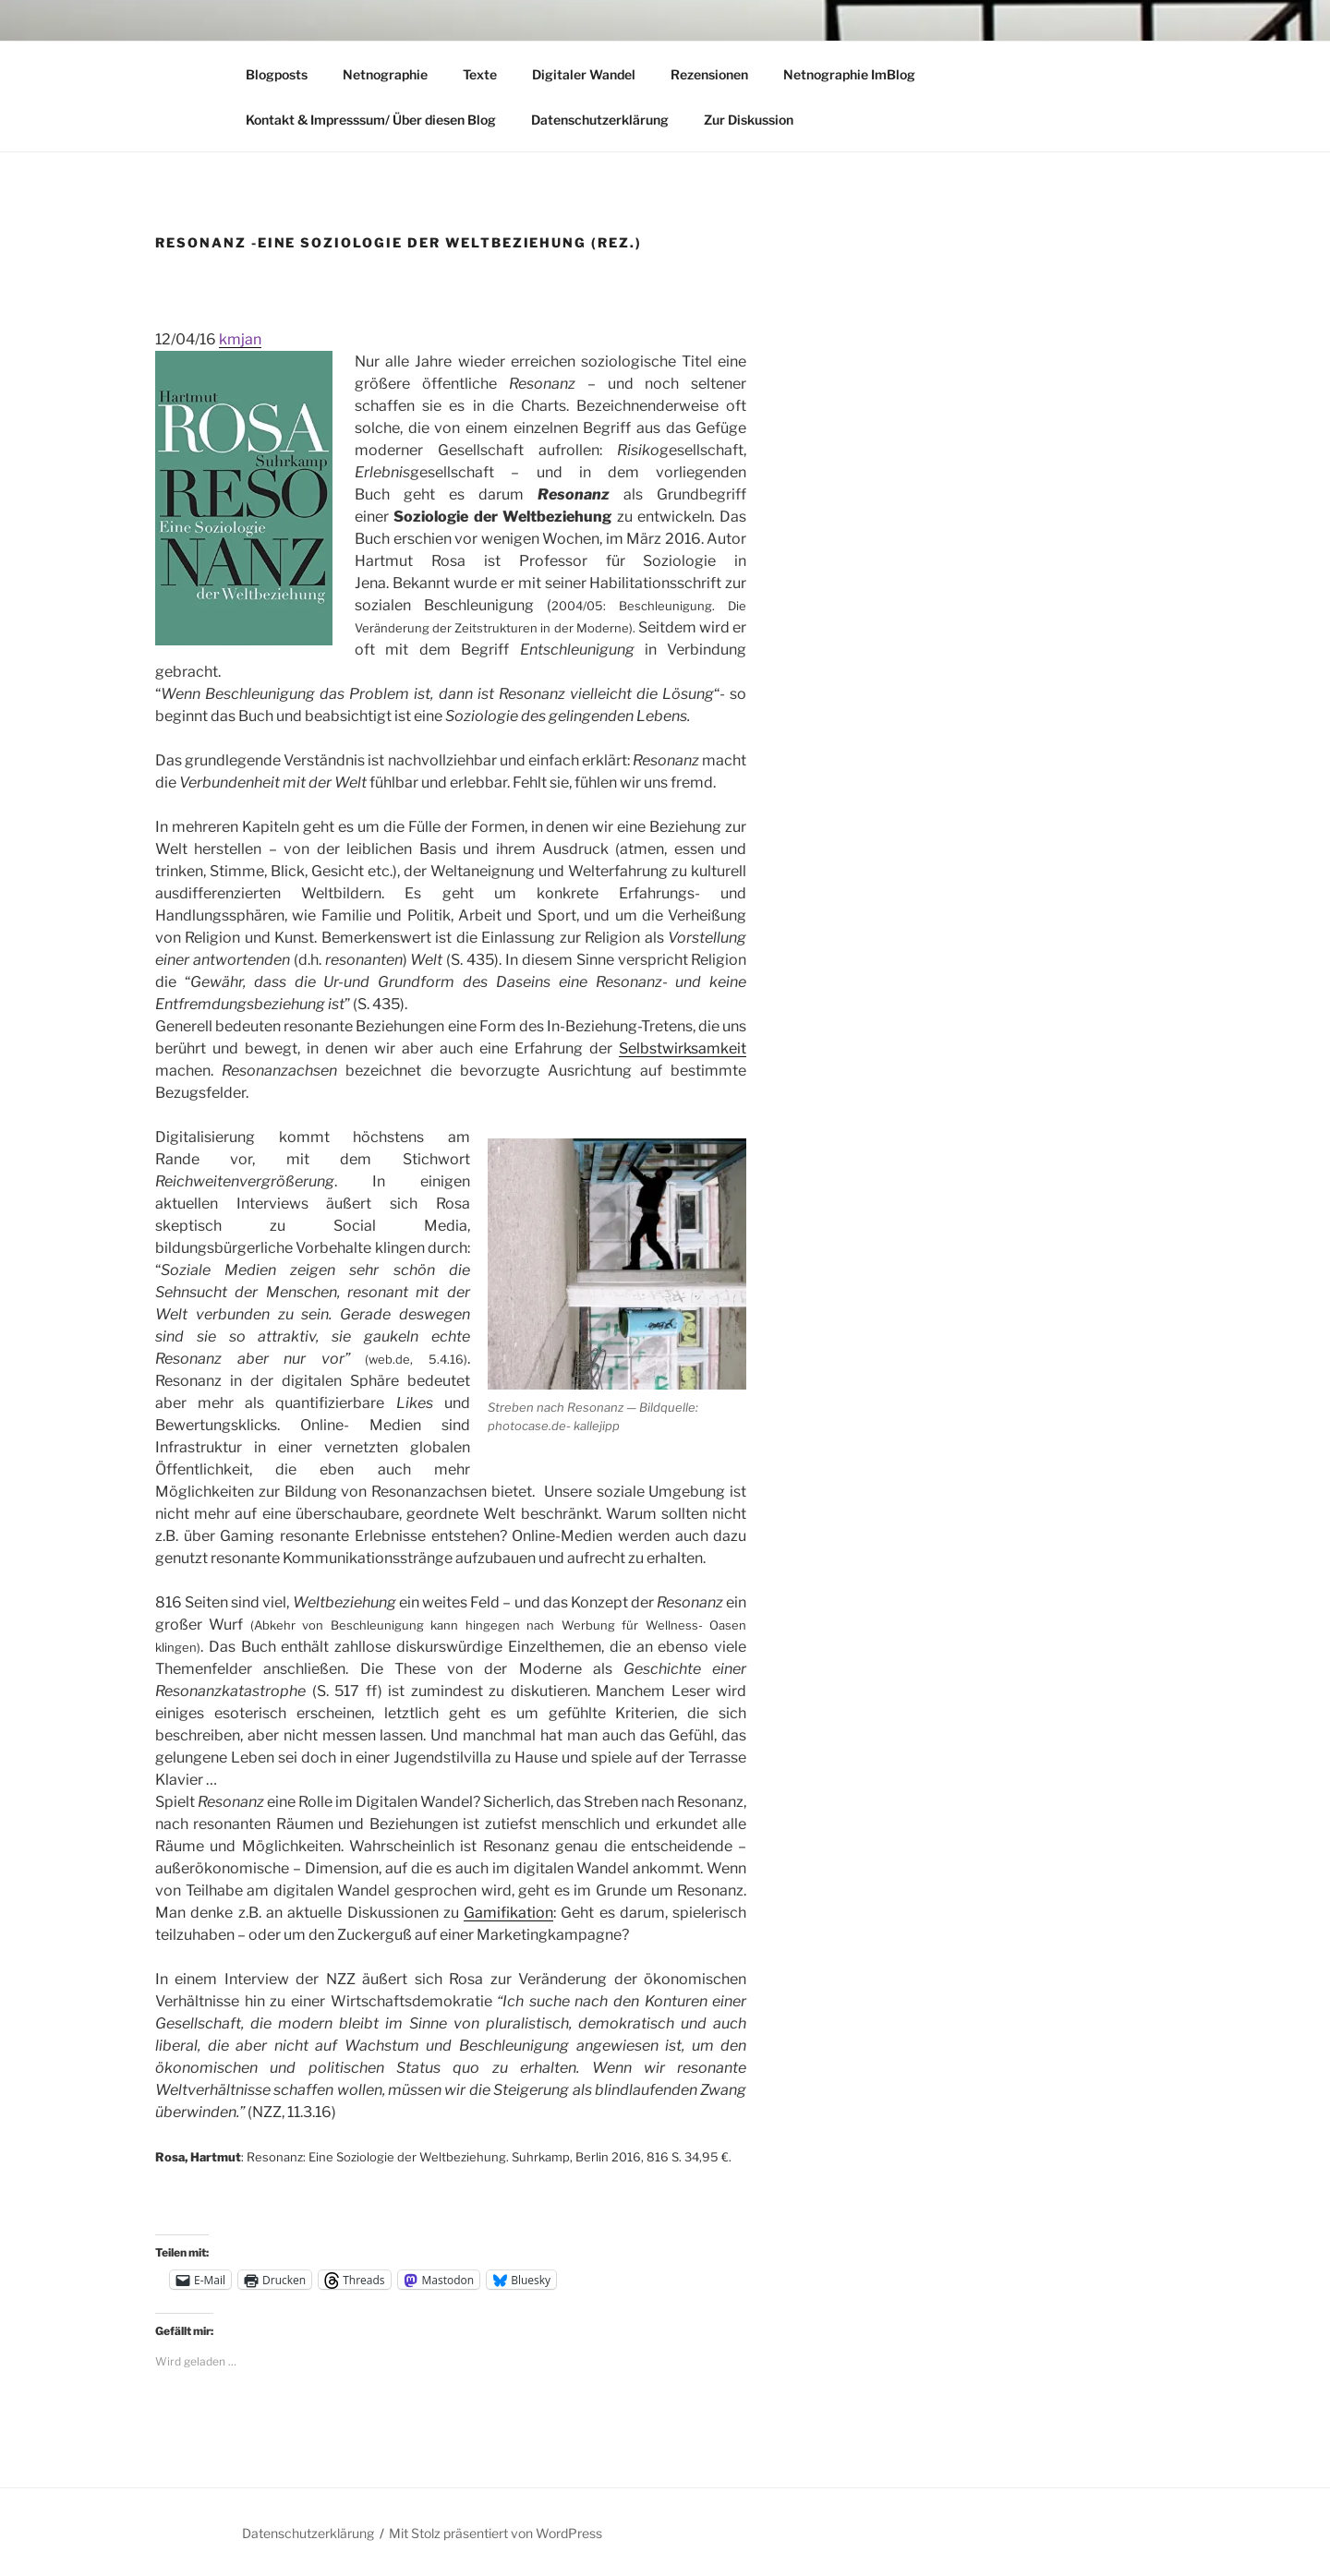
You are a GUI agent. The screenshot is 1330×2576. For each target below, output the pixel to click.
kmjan (240, 339)
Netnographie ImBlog (849, 74)
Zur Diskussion (748, 119)
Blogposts (277, 74)
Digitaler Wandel (583, 74)
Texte (480, 74)
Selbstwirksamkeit (682, 1048)
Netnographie (385, 74)
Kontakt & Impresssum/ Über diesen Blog (371, 119)
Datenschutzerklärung (600, 119)
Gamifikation (508, 1912)
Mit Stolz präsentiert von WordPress (495, 2533)
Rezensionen (709, 74)
